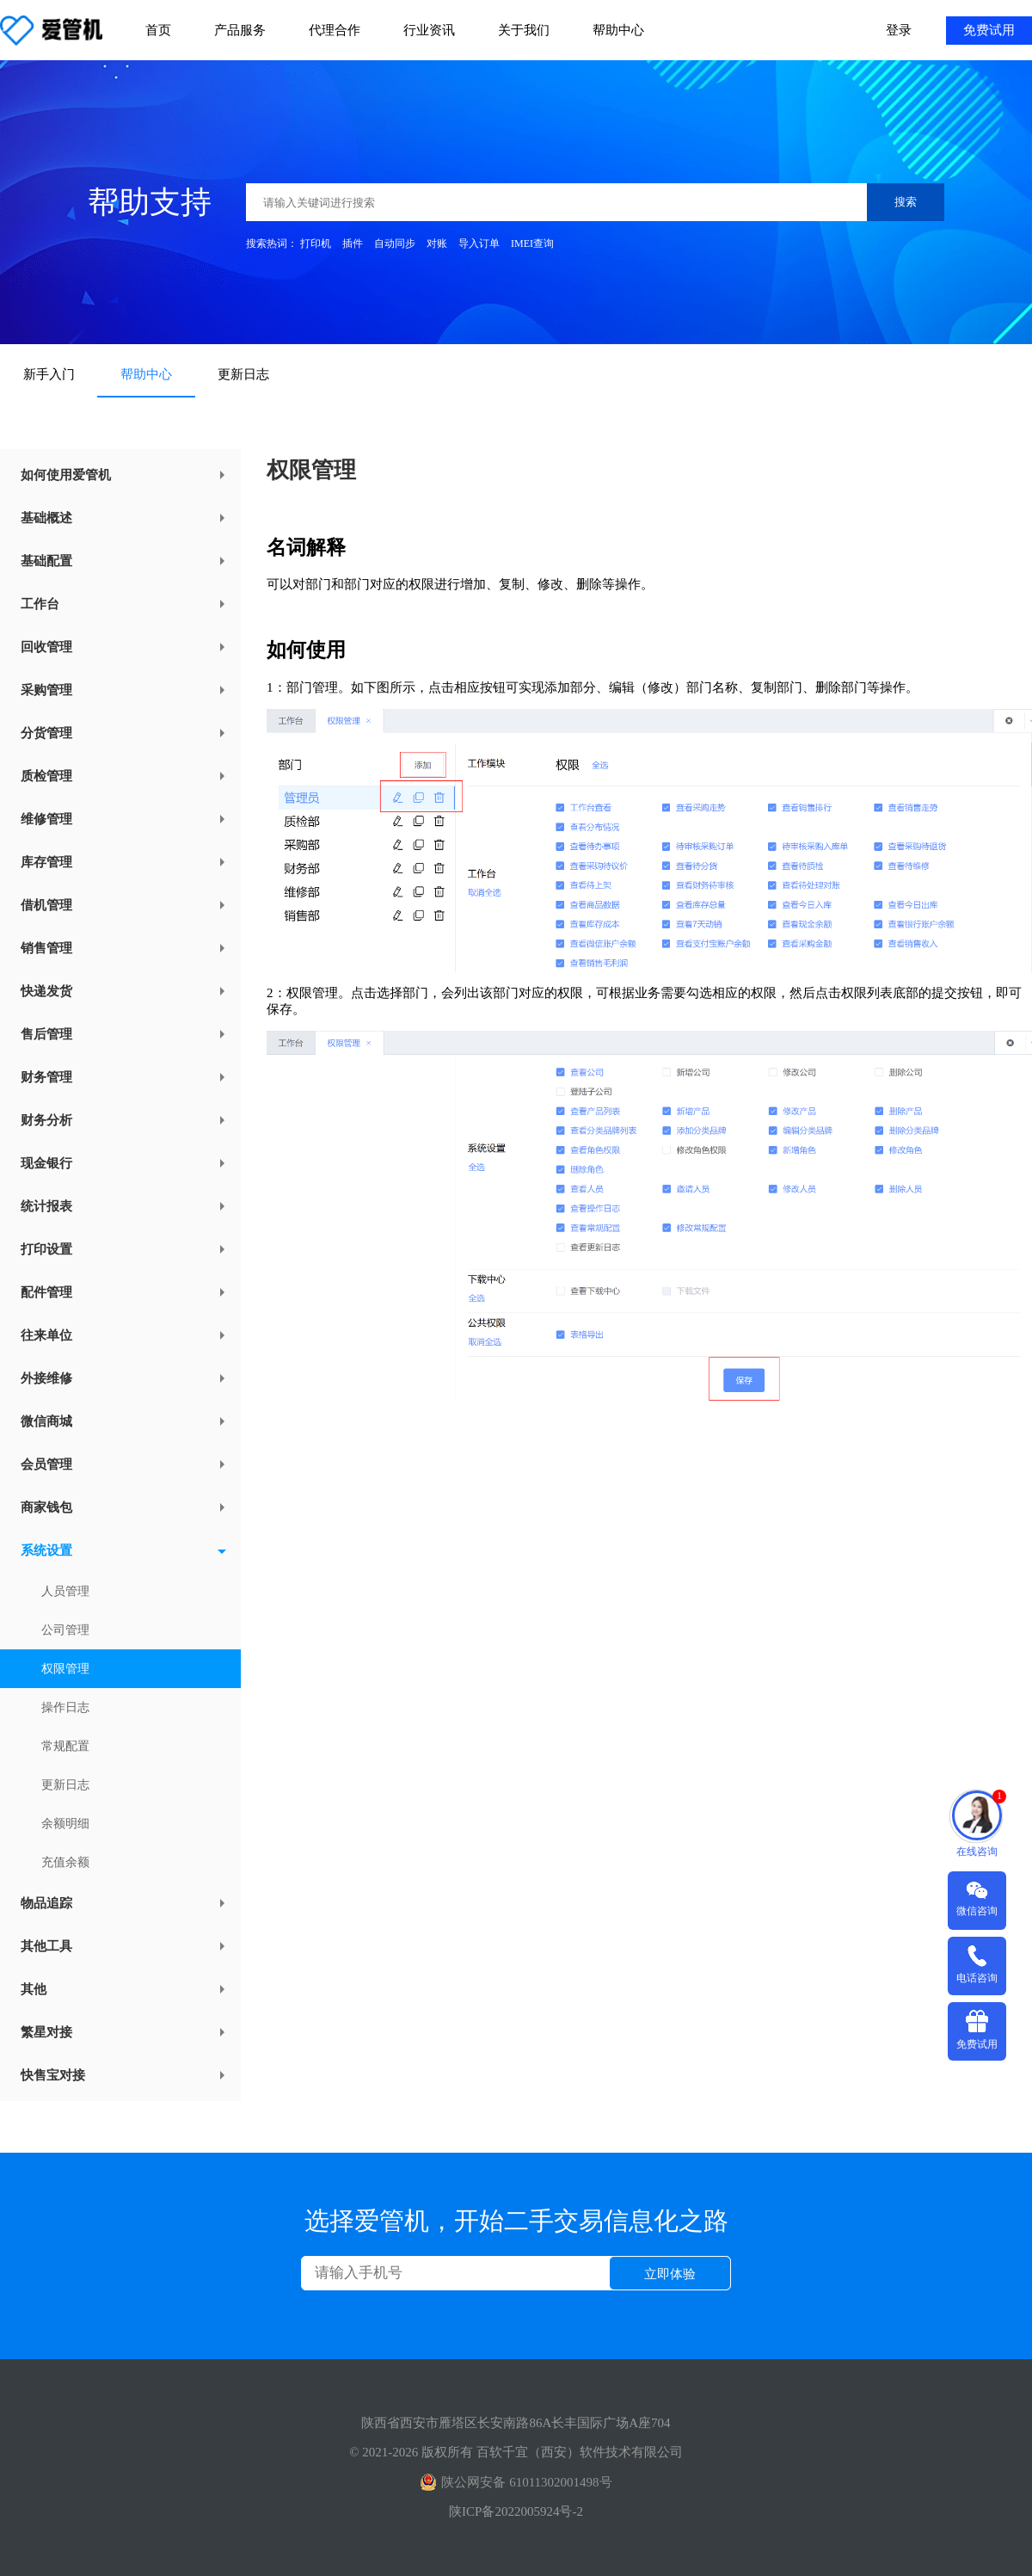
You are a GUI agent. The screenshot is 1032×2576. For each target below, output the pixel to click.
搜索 (905, 201)
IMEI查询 (532, 243)
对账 (437, 243)
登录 (899, 30)
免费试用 (989, 30)
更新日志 (243, 374)
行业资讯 (429, 30)
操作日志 (65, 1707)
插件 (352, 243)
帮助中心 (618, 30)
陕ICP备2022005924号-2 (516, 2511)
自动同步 (394, 243)
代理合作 (334, 30)
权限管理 (65, 1668)
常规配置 (65, 1746)
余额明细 (65, 1823)
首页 (158, 30)
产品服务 (240, 30)
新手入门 (49, 374)
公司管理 (65, 1630)
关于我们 (524, 30)
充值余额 (65, 1862)
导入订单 (479, 243)
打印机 (315, 243)
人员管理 (65, 1591)
